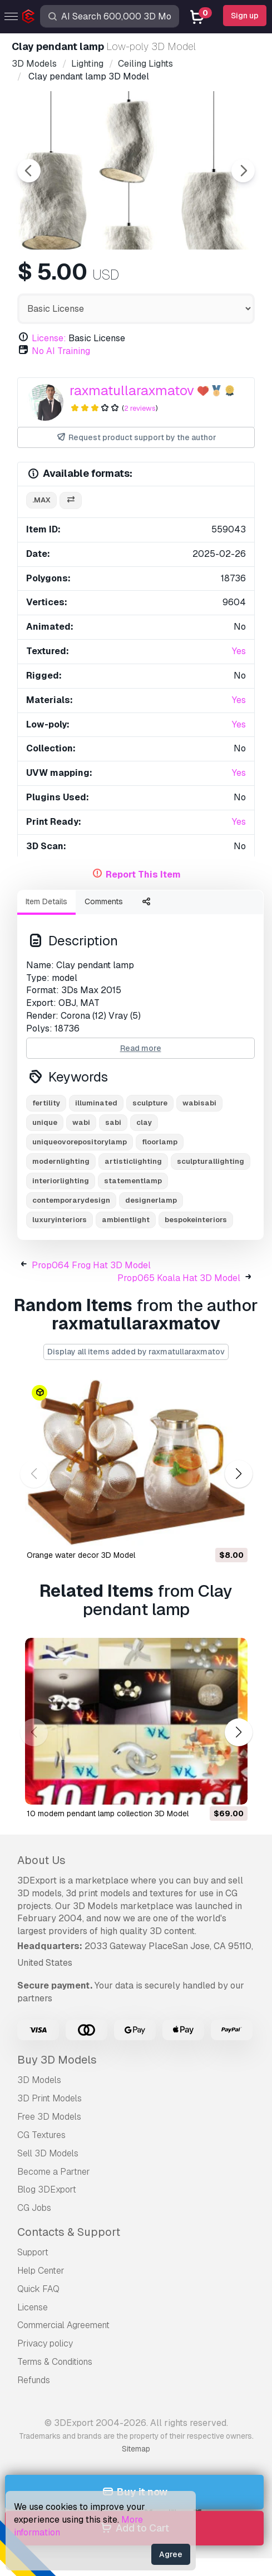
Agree (170, 2554)
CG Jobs (34, 2208)
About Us (41, 1860)
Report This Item (143, 874)
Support (32, 2252)
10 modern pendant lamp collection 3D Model (108, 1813)
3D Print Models (49, 2098)
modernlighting (61, 1161)
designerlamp (151, 1200)
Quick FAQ (38, 2289)
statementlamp (133, 1180)
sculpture (149, 1103)
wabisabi (199, 1103)
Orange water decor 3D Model (81, 1555)
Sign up (245, 16)
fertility (46, 1103)
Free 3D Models (49, 2116)
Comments (104, 901)
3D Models (39, 2080)
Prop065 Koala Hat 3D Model (178, 1278)
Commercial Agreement (63, 2325)
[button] (238, 1473)
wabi (81, 1122)
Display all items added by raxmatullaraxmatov (136, 1352)
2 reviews (140, 408)
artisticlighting (133, 1161)
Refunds (33, 2380)
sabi (113, 1122)
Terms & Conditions (54, 2362)
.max (41, 500)
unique (44, 1122)
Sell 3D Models (47, 2153)
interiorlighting (60, 1180)
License (32, 2307)
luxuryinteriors (59, 1219)
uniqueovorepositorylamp (79, 1142)
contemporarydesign (71, 1200)
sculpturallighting (210, 1161)
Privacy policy (45, 2343)
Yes (239, 651)
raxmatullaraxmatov (132, 390)
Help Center (41, 2270)
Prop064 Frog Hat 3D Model (91, 1265)
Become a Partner (53, 2172)
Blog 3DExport (46, 2189)
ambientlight (126, 1219)
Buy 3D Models (57, 2059)
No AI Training (61, 351)
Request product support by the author (136, 437)
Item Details (46, 901)
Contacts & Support (68, 2232)
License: (49, 338)
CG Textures (41, 2135)
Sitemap (136, 2449)
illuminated (96, 1103)
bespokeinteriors (196, 1219)
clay (144, 1122)
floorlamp (159, 1142)
